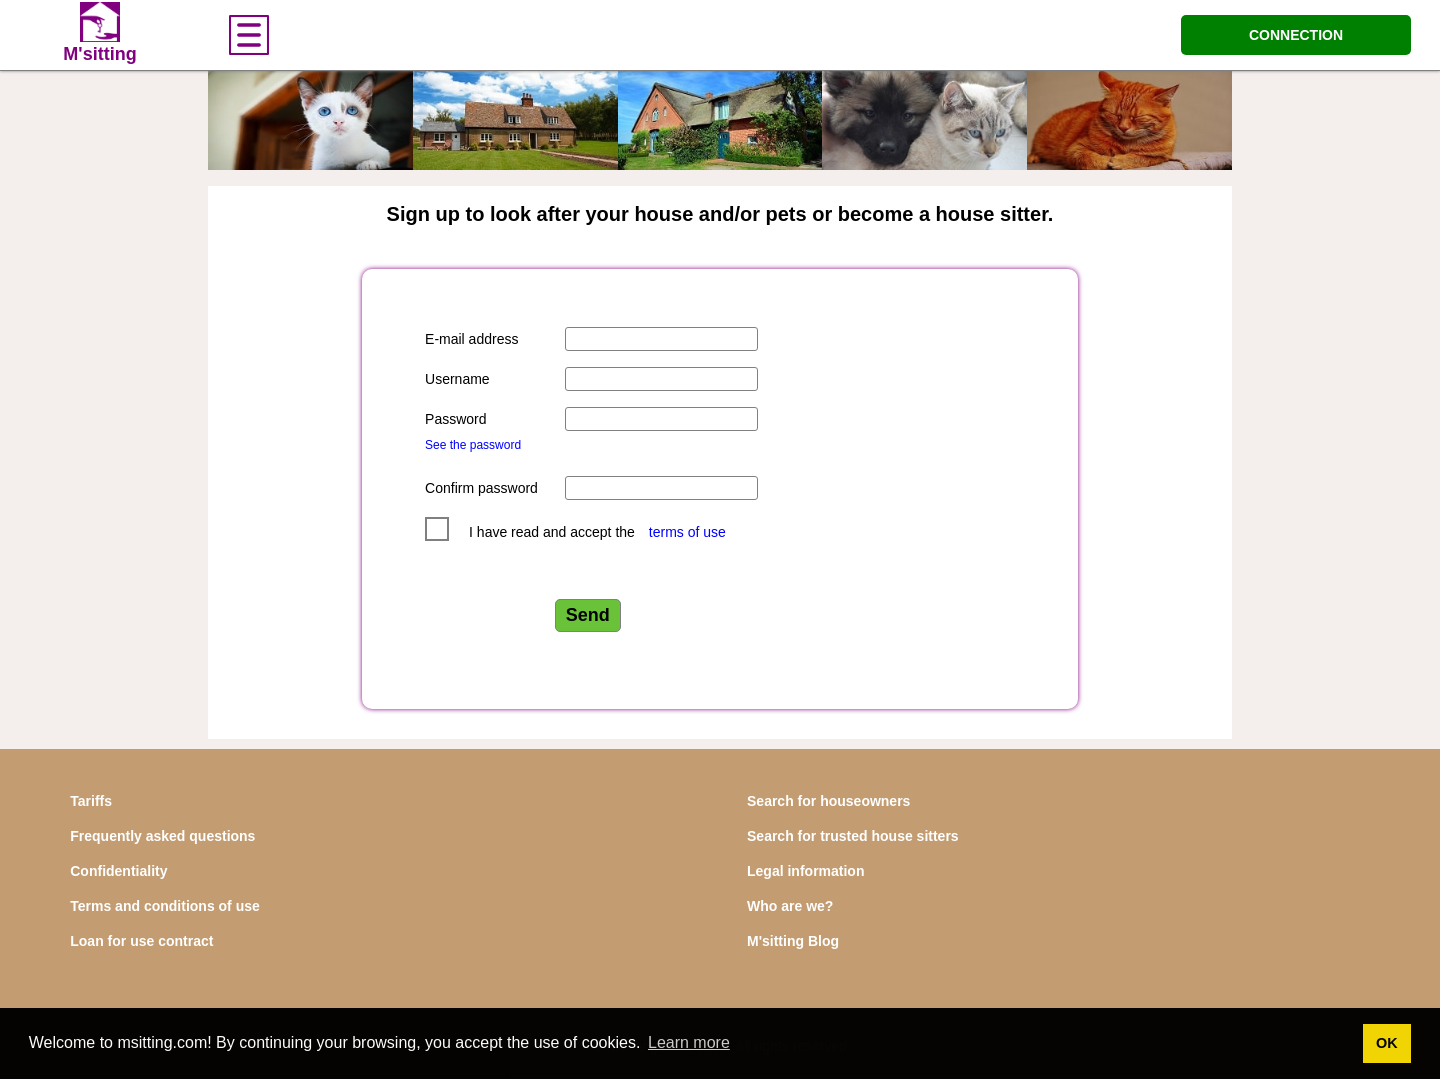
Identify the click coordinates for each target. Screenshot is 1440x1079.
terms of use (687, 532)
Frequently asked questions (162, 836)
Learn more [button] (689, 1042)
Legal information (805, 871)
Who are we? (790, 906)
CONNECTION (1296, 35)
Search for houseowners (828, 801)
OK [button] (1387, 1043)
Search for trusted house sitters (853, 836)
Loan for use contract (141, 941)
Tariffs (91, 801)
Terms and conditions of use (165, 906)
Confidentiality (118, 871)
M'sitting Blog (793, 941)
